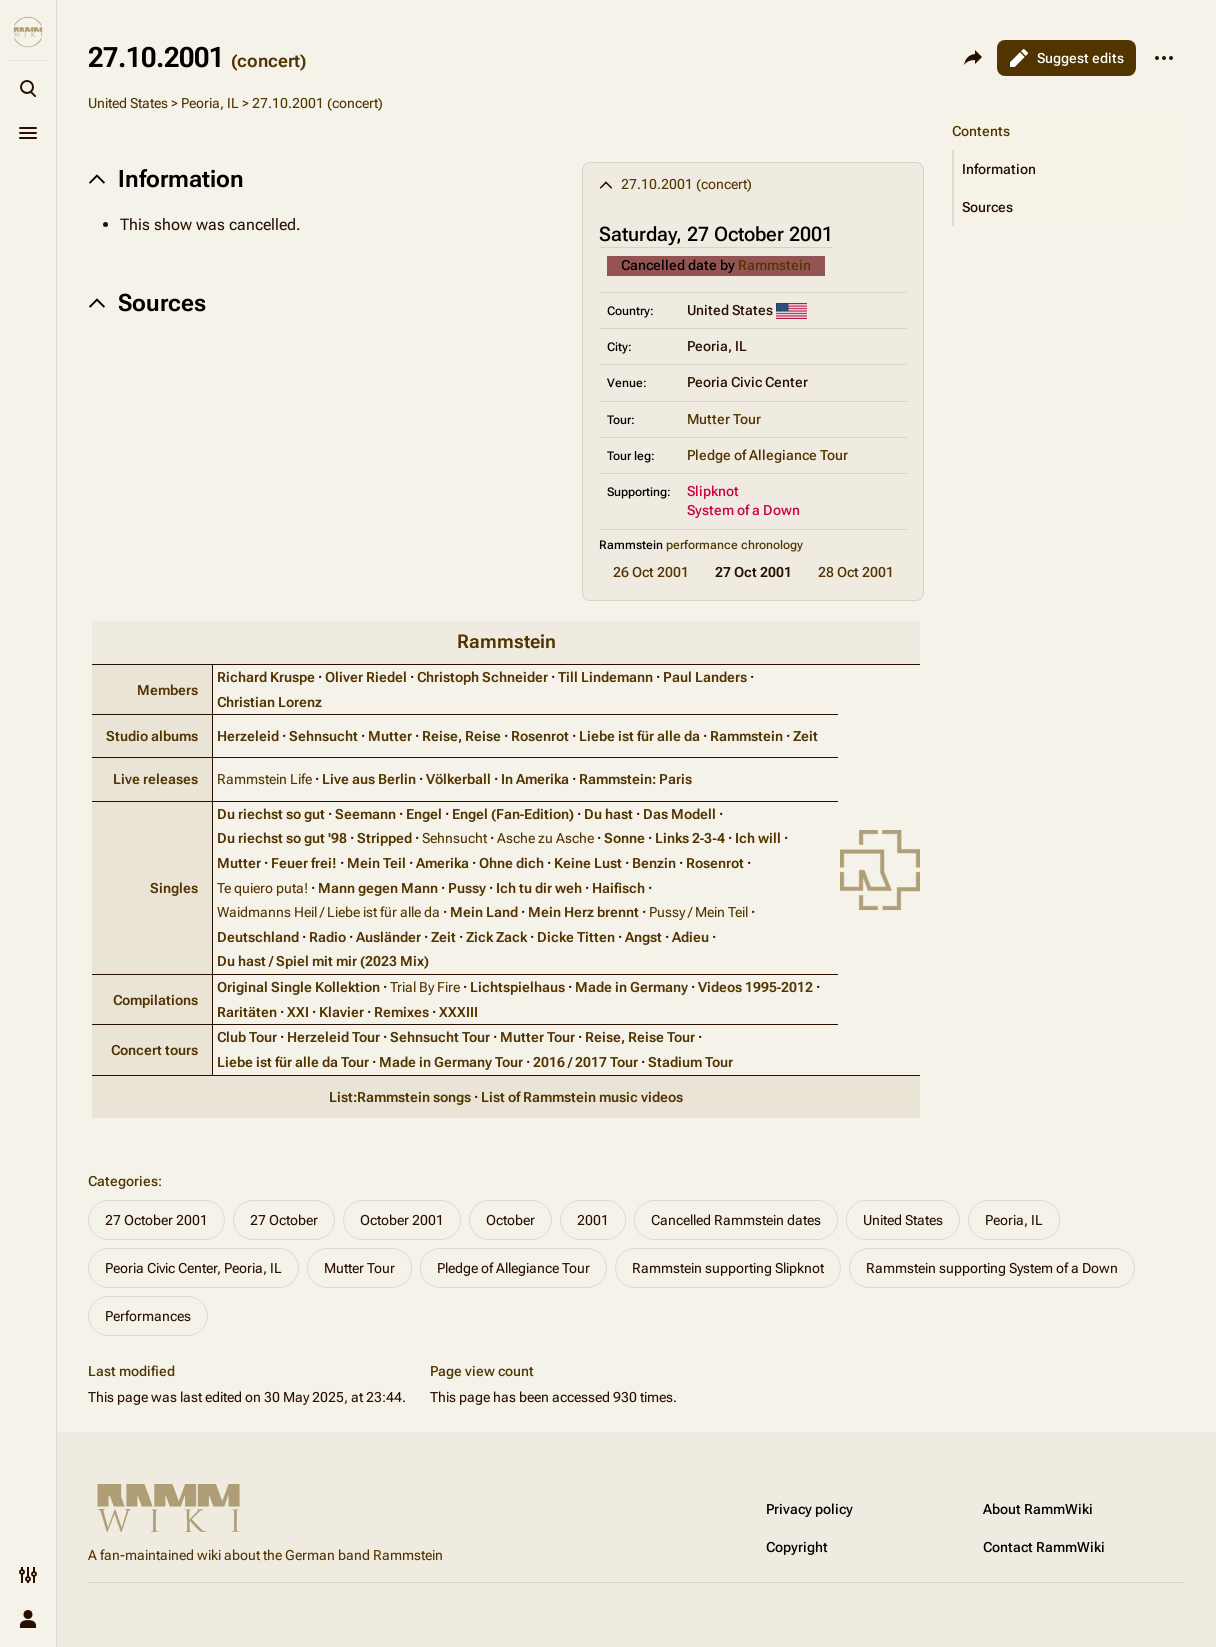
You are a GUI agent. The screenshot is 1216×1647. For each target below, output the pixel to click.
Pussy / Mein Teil (698, 912)
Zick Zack (496, 937)
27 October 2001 (156, 1220)
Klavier (341, 1012)
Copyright (797, 1547)
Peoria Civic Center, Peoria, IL (193, 1268)
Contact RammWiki (1044, 1547)
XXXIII (458, 1012)
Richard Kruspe (266, 677)
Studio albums (152, 736)
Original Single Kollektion (298, 987)
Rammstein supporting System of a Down (992, 1268)
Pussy (467, 888)
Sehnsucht (323, 736)
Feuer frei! (304, 863)
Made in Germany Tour (451, 1062)
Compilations (155, 1000)
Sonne (624, 838)
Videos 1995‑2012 (756, 987)
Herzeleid (248, 736)
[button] (1069, 169)
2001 (593, 1220)
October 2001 (402, 1220)
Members (167, 690)
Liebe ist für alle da (639, 736)
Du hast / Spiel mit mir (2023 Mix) (323, 961)
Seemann (365, 814)
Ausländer (388, 937)
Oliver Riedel (366, 677)
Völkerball (458, 779)
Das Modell (679, 814)
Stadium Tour (690, 1062)
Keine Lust (588, 863)
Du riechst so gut (271, 814)
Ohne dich (511, 863)
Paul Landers (705, 677)
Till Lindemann (605, 677)
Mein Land (484, 912)
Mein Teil (376, 863)
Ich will (758, 838)
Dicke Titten (576, 937)
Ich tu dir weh (539, 888)
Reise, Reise (461, 736)
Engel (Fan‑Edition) (513, 814)
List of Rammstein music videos (582, 1097)
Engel (424, 814)
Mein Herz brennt (583, 912)
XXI (298, 1012)
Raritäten (247, 1012)
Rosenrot (540, 736)
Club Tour (247, 1037)
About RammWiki (1038, 1509)
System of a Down (743, 510)
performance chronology (734, 545)
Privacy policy (809, 1509)
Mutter (390, 736)
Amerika (442, 863)
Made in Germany (631, 987)
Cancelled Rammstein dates (736, 1220)
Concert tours (154, 1050)
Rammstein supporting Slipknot (728, 1268)
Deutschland (258, 937)
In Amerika (535, 779)
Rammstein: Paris (635, 779)
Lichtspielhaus (517, 987)
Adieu (690, 937)
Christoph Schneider (482, 677)
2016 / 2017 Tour (585, 1062)
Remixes (401, 1012)
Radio (327, 937)
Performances (148, 1316)
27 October (284, 1220)
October (510, 1220)
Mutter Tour (724, 419)
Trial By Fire (425, 987)
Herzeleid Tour (333, 1037)
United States (128, 103)
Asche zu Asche (545, 838)
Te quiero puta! (262, 888)
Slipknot (713, 491)
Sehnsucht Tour (440, 1037)
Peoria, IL (210, 103)
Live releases (155, 779)
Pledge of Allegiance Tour (767, 455)
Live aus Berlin (369, 779)
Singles (174, 888)
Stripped (384, 838)
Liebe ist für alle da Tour (293, 1062)
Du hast (608, 814)
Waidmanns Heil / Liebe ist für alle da (328, 912)
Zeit (805, 736)
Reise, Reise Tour (640, 1037)
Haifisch (618, 888)
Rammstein (774, 265)
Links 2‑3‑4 (690, 838)
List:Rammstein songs (400, 1097)
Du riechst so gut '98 (282, 838)
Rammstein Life (264, 779)
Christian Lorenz (269, 702)
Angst (643, 937)
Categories (123, 1181)
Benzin (654, 863)
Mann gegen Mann (378, 888)
